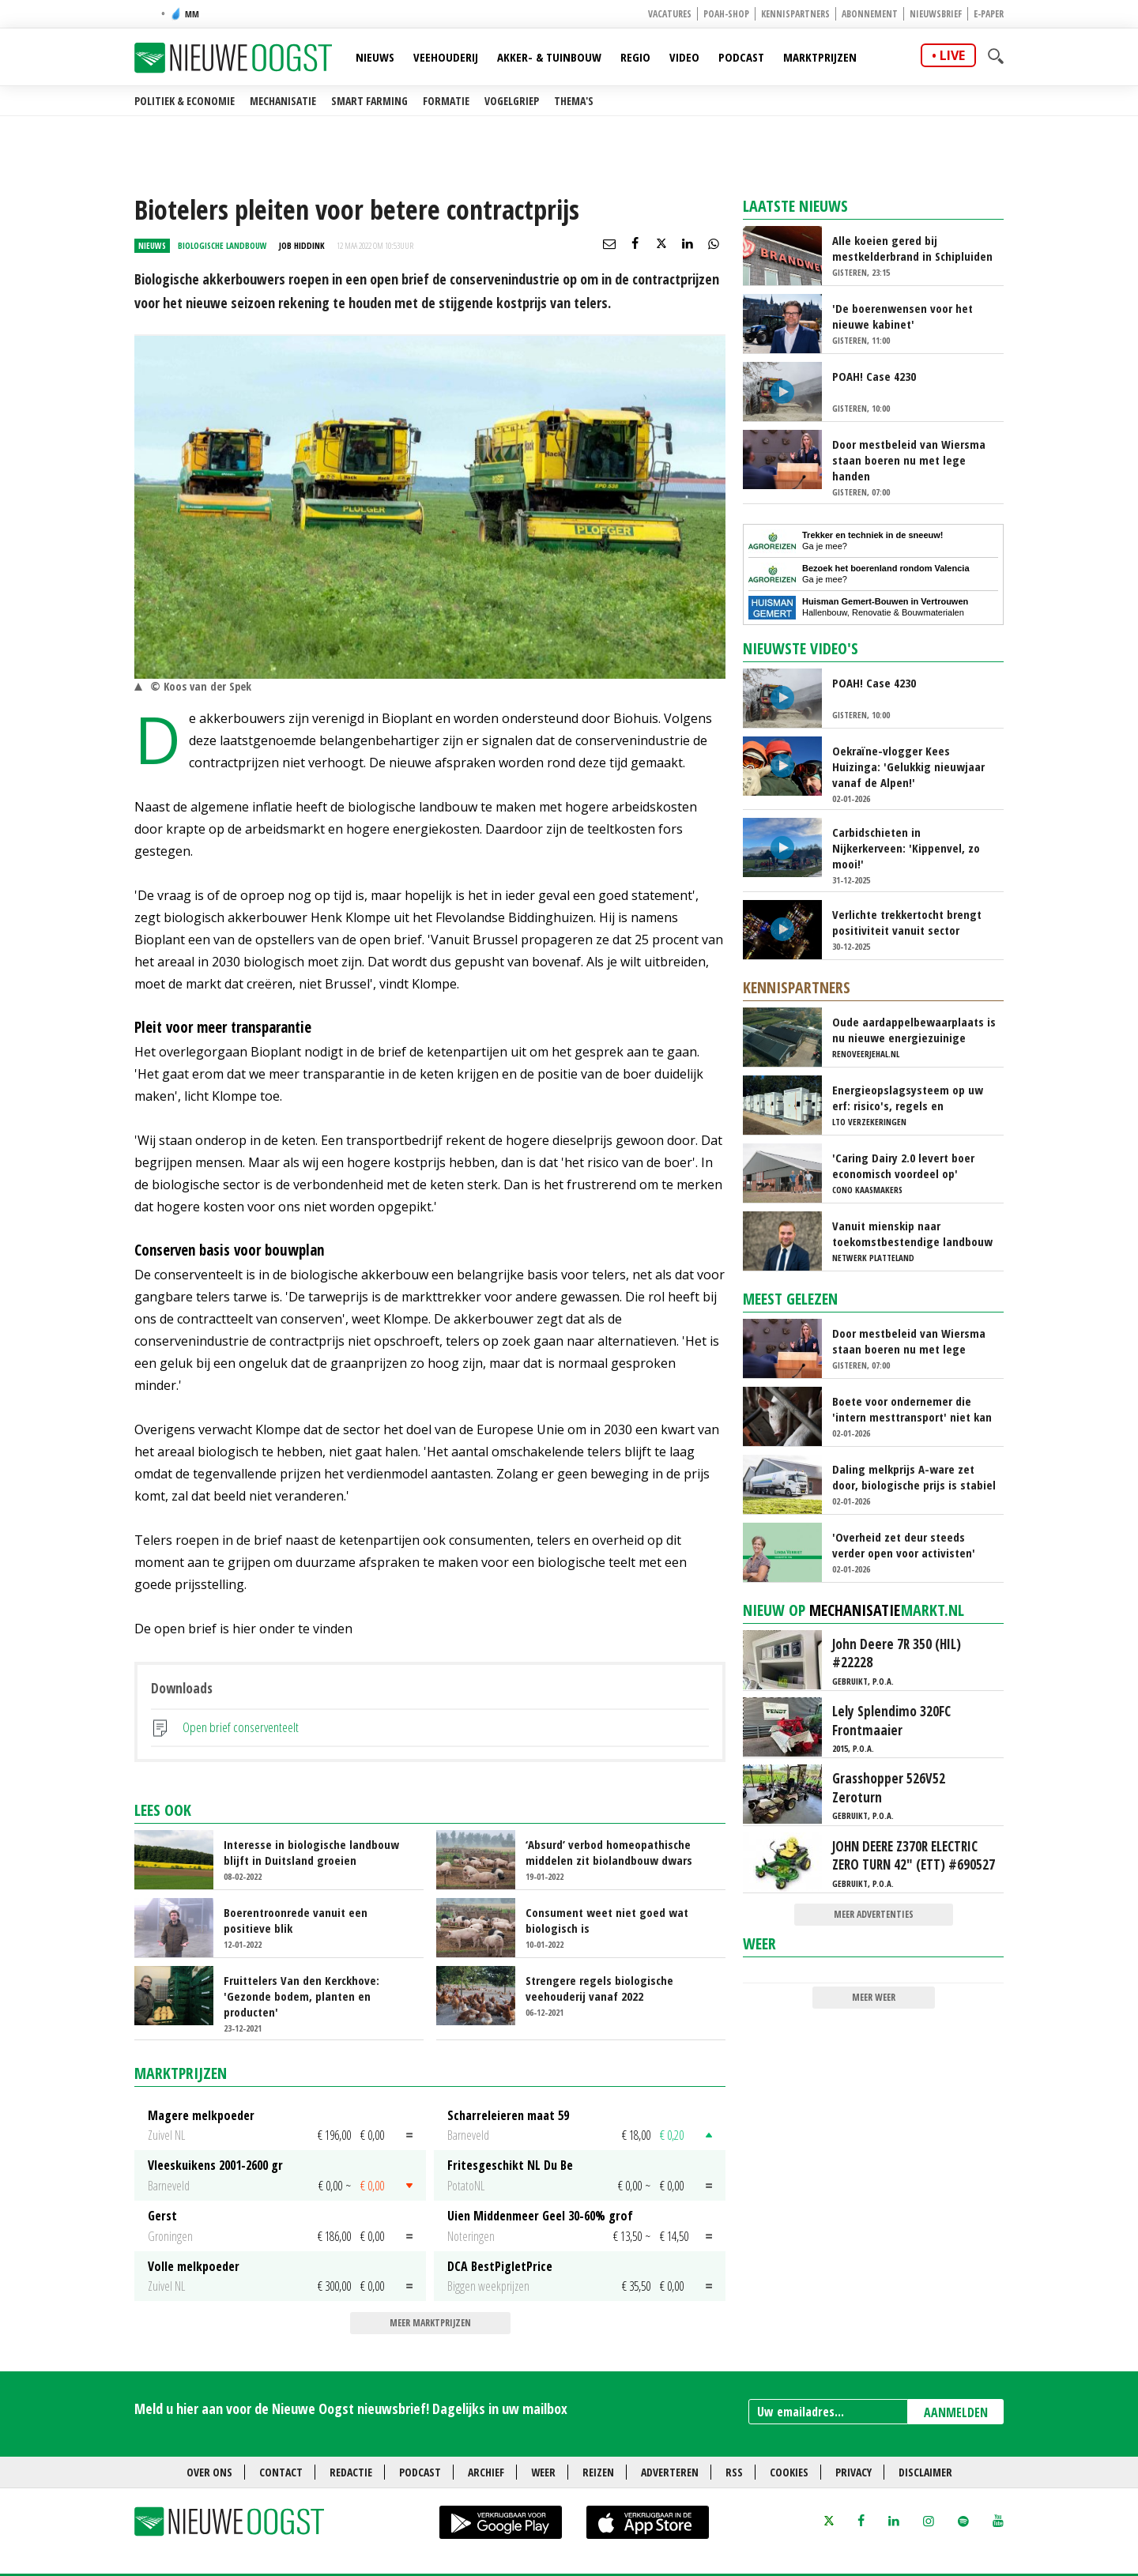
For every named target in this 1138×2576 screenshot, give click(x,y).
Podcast (741, 57)
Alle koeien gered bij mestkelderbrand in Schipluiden (912, 248)
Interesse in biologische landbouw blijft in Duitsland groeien (311, 1852)
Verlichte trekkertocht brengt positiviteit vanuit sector (907, 922)
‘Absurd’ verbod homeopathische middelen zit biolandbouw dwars (609, 1852)
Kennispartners (795, 14)
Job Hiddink (302, 245)
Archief (486, 2472)
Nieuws (375, 57)
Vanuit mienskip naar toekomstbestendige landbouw (912, 1233)
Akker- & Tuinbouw (549, 57)
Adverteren (670, 2472)
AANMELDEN (956, 2412)
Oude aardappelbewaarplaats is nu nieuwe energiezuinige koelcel (914, 1029)
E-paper (989, 14)
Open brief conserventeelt (241, 1727)
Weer (759, 1943)
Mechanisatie (283, 100)
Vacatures (669, 14)
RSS (734, 2472)
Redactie (351, 2472)
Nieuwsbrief (936, 14)
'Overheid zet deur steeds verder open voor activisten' (903, 1545)
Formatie (446, 100)
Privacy (853, 2472)
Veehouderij (445, 57)
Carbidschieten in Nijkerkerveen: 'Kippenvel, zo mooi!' (906, 848)
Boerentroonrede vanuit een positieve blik (295, 1920)
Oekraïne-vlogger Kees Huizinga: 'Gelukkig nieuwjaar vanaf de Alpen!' (908, 766)
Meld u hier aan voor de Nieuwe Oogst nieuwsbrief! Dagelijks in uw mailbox (350, 2408)
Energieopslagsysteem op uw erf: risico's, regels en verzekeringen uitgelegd (907, 1097)
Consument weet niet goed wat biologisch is (607, 1920)
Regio (635, 57)
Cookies (789, 2472)
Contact (281, 2472)
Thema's (573, 100)
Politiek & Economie (184, 100)
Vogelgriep (511, 100)
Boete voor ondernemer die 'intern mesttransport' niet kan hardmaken (912, 1409)
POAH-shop (726, 14)
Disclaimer (925, 2472)
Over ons (209, 2472)
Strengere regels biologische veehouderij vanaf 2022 (599, 1988)
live (952, 55)
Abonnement (870, 14)
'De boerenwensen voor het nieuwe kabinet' (902, 316)
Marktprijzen (820, 57)
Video (684, 57)
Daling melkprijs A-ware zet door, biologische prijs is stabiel (914, 1477)
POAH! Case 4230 (874, 376)
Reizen (598, 2472)
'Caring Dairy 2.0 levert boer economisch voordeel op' (903, 1165)
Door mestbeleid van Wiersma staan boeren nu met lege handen (908, 460)
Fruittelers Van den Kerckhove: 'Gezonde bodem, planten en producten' (301, 1996)
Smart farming (369, 100)
